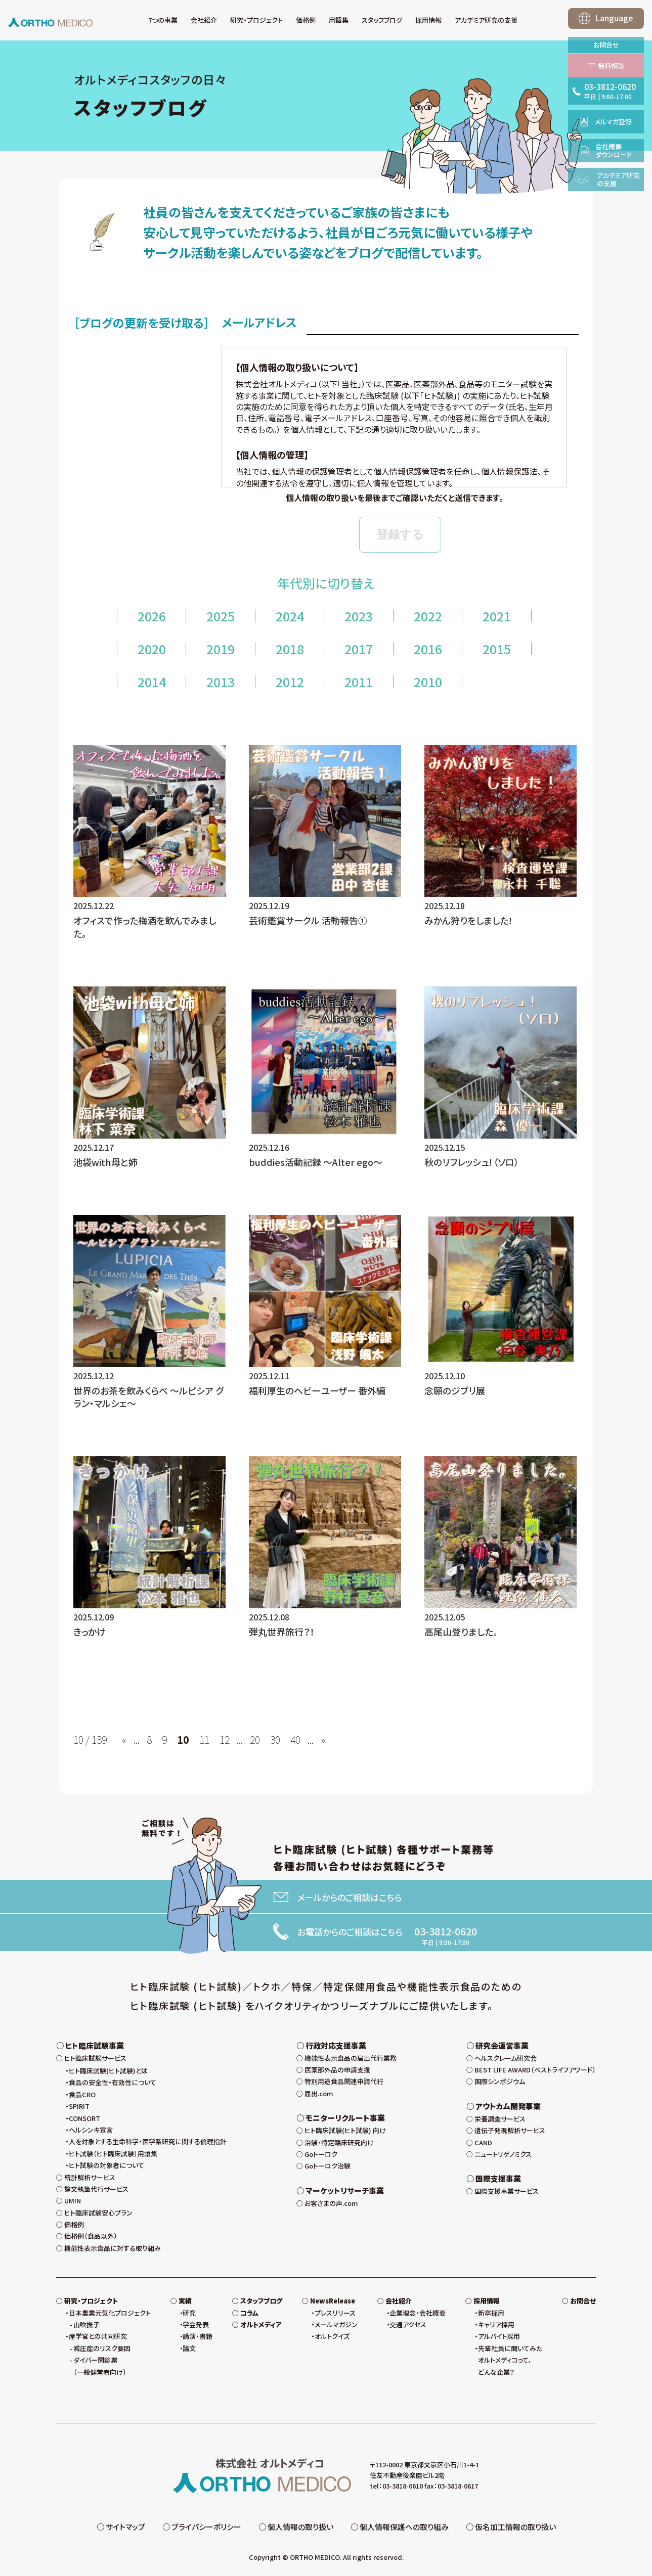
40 (295, 1740)
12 (225, 1740)
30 (275, 1740)
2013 (220, 681)
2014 (152, 681)
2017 (358, 649)
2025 (220, 616)
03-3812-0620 (445, 1931)
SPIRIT (79, 2106)
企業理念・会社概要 (417, 2313)
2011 (358, 681)
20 (255, 1740)
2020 (152, 649)
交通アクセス (407, 2324)
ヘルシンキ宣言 (91, 2130)
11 (204, 1740)
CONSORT (84, 2118)
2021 (497, 616)
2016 (428, 649)
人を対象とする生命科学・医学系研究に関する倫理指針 (148, 2141)
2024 (290, 616)
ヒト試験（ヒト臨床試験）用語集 (113, 2153)
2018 (290, 649)
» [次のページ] (323, 1740)
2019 (220, 649)
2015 (497, 649)
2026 (152, 616)
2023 (358, 616)
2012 (290, 681)
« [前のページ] (124, 1740)
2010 (428, 681)
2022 (428, 616)
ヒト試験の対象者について (106, 2165)
